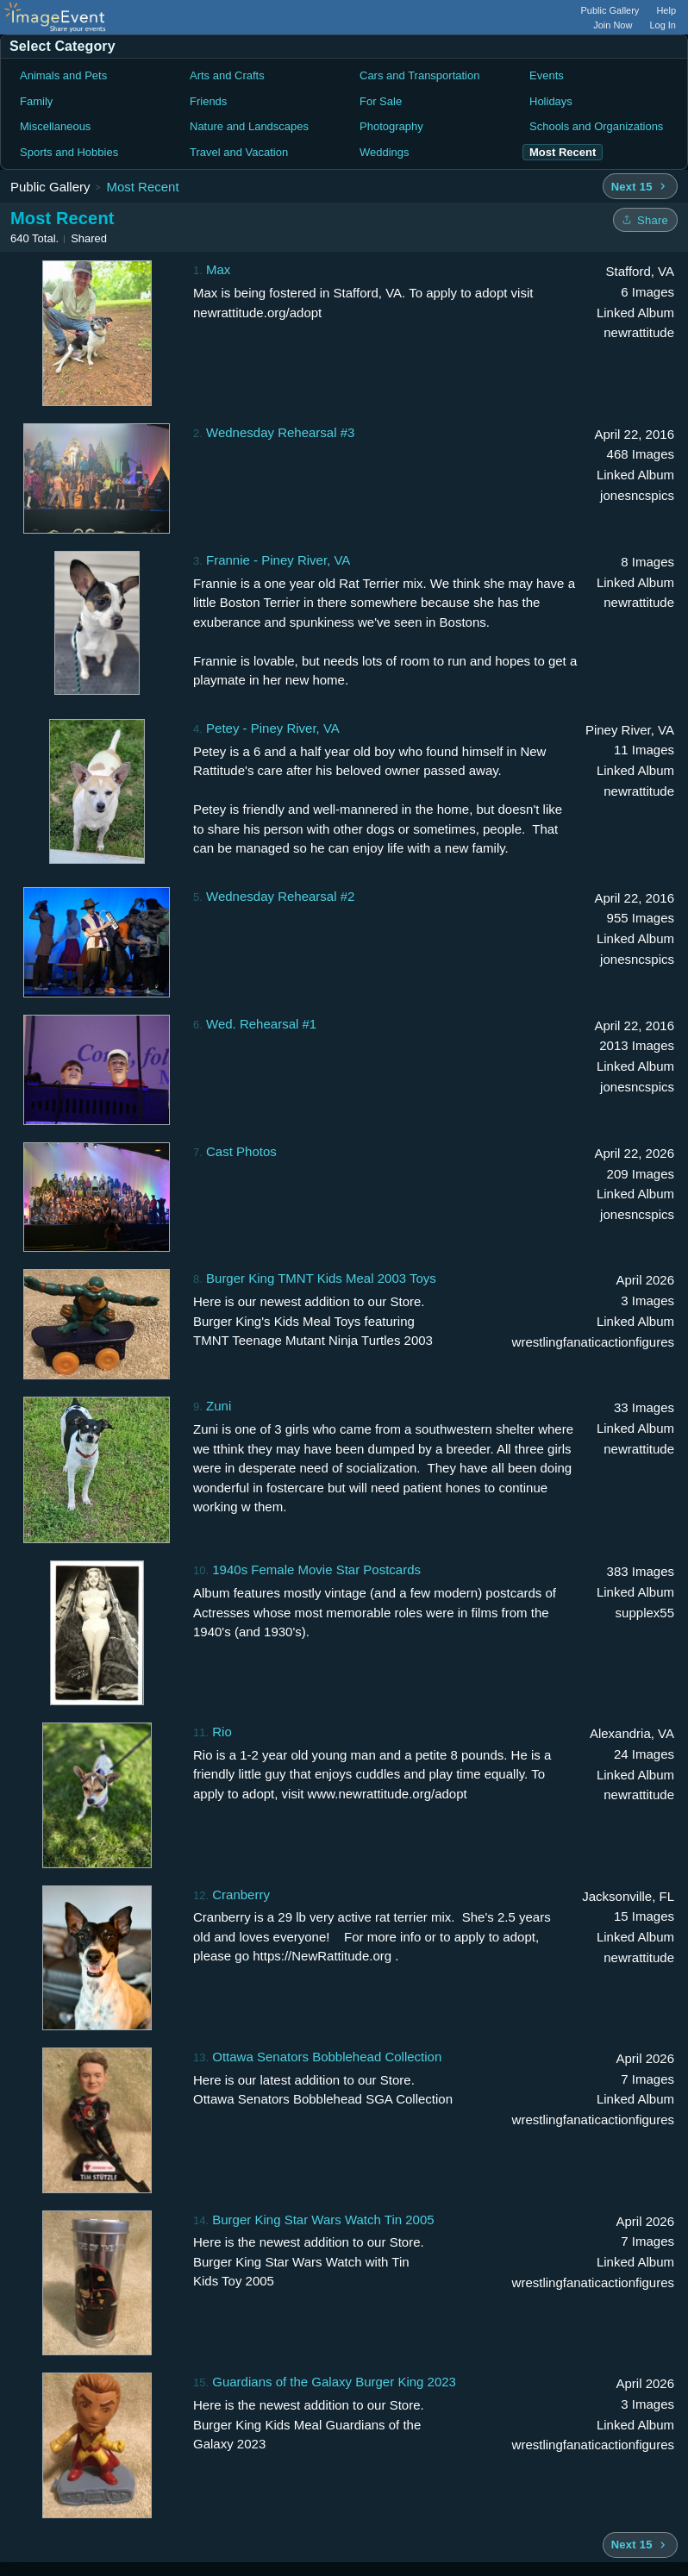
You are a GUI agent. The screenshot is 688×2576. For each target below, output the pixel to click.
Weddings (385, 152)
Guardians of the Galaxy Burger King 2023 (334, 2381)
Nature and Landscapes (249, 126)
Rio (222, 1731)
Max (218, 269)
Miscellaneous (55, 126)
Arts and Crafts (227, 75)
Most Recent (142, 186)
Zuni (218, 1405)
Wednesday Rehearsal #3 (280, 432)
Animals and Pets (63, 75)
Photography (391, 126)
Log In (662, 25)
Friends (208, 101)
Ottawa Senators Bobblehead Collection (326, 2056)
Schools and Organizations (596, 126)
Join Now (612, 25)
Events (546, 75)
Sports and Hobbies (69, 152)
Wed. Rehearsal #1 (261, 1023)
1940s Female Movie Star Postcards (316, 1569)
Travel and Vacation (239, 152)
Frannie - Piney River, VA (278, 560)
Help (666, 10)
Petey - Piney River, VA (273, 728)
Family (36, 101)
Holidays (550, 101)
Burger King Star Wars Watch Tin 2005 (323, 2219)
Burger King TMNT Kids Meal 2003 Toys (321, 1278)
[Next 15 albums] (640, 186)
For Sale (381, 101)
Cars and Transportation (419, 75)
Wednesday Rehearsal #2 (280, 896)
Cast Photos (241, 1151)
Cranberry (241, 1894)
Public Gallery (610, 10)
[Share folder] (645, 220)
